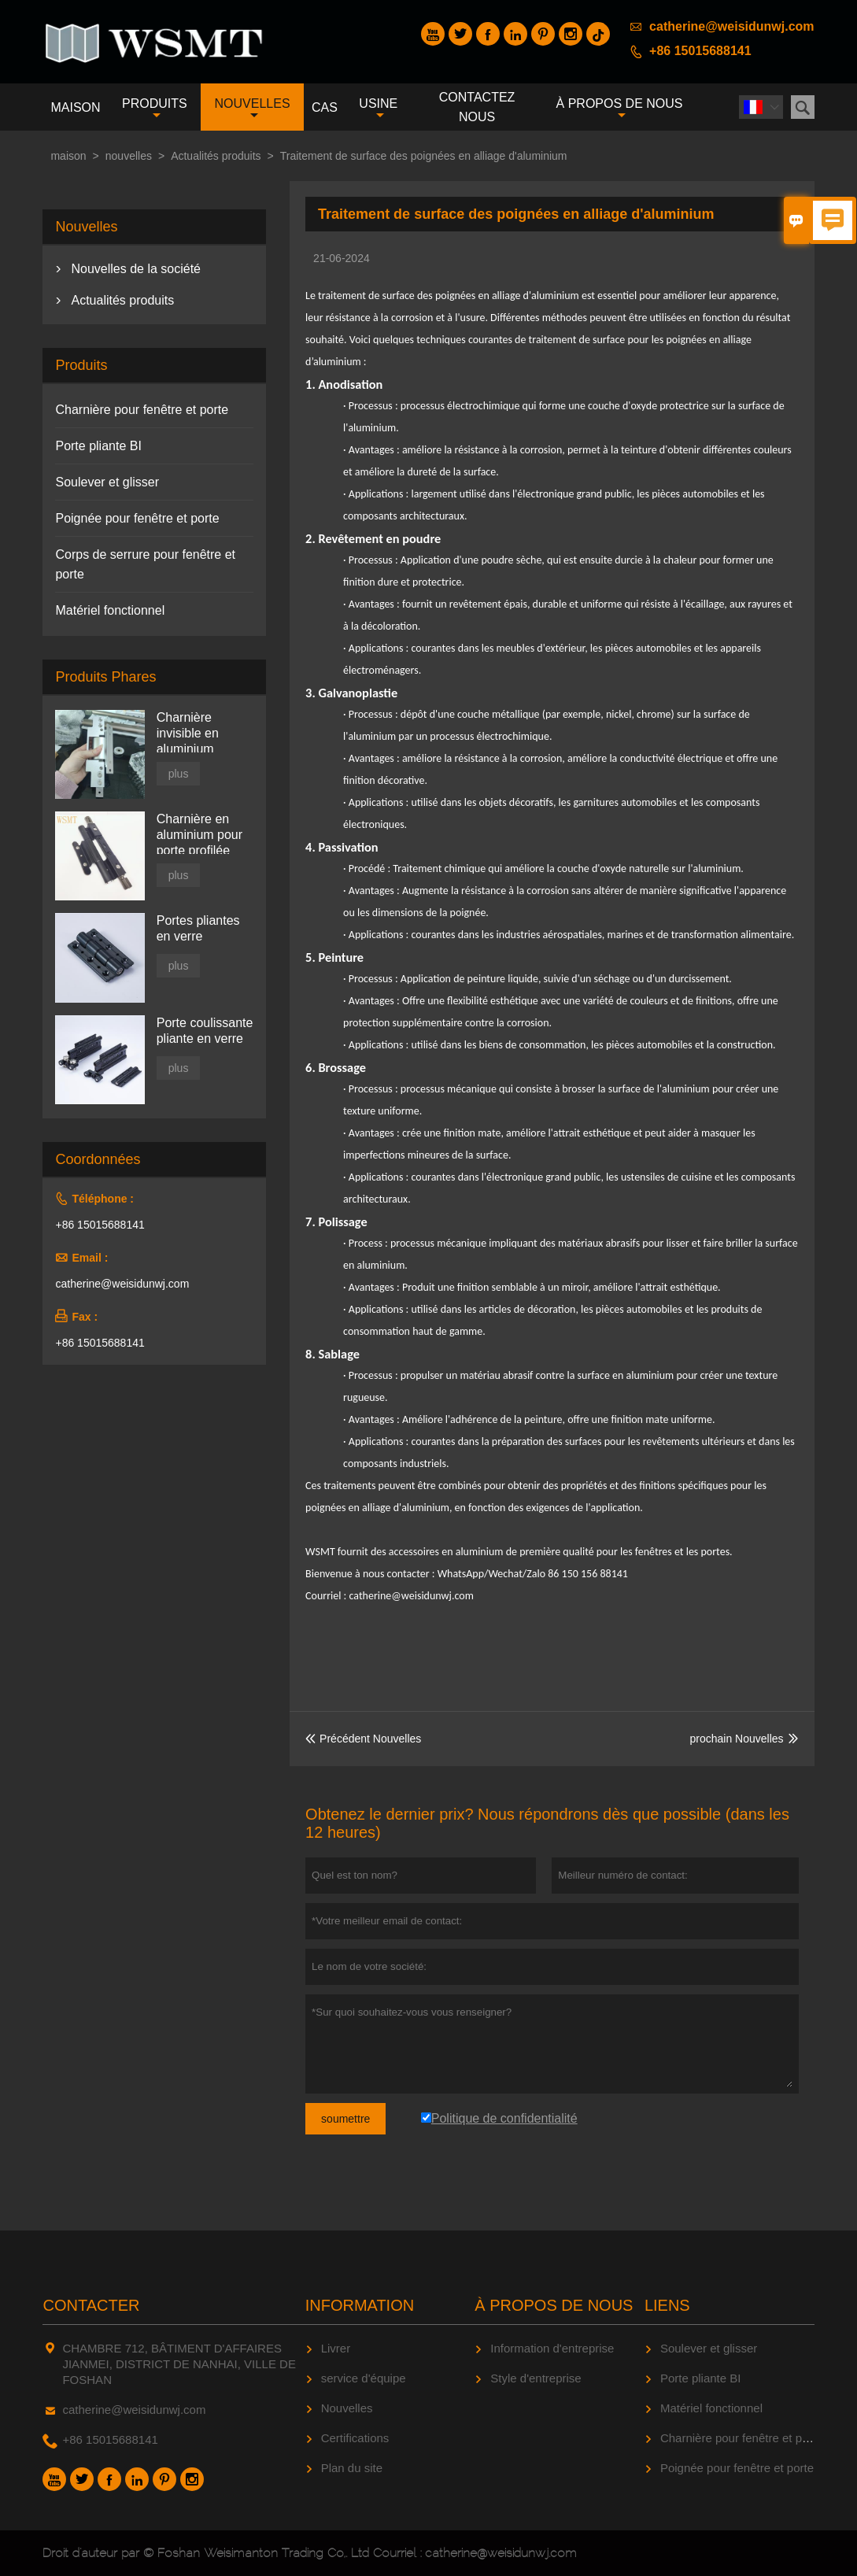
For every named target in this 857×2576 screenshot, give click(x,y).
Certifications (355, 2438)
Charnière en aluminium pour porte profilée (199, 834)
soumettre (345, 2118)
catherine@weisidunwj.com (731, 26)
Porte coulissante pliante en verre (205, 1030)
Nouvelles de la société (136, 268)
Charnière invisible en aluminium (188, 733)
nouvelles (252, 109)
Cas (325, 107)
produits (154, 109)
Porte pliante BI (98, 446)
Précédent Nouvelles (363, 1738)
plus (178, 773)
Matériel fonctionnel (109, 610)
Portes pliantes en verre (198, 928)
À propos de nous (619, 109)
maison (75, 107)
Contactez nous (477, 107)
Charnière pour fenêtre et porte (141, 409)
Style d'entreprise (535, 2378)
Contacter (90, 2305)
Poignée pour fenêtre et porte (137, 518)
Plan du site (351, 2467)
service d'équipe (363, 2378)
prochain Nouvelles (736, 1738)
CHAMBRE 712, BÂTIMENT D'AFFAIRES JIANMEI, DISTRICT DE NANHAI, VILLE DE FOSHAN (178, 2363)
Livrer (336, 2348)
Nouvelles (347, 2408)
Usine (378, 109)
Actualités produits (215, 156)
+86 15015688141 (700, 50)
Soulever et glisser (107, 482)
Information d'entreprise (552, 2348)
